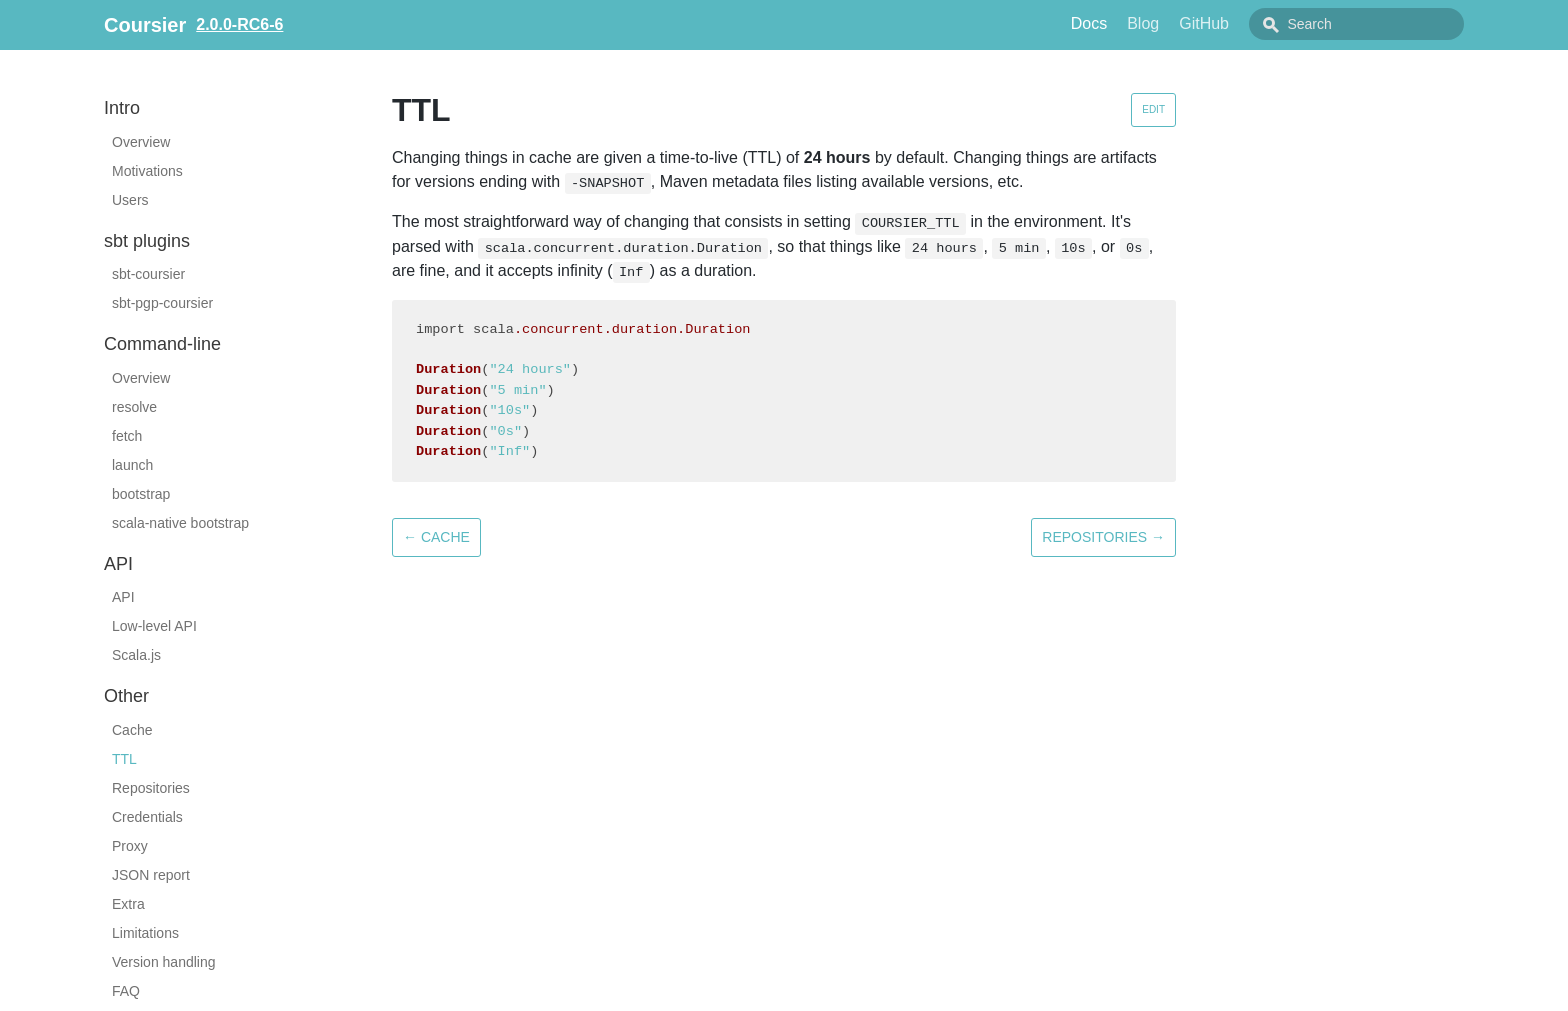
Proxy (130, 846)
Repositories (151, 788)
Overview (141, 142)
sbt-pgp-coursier (162, 303)
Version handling (164, 962)
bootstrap (141, 494)
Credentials (147, 817)
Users (130, 200)
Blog (1188, 23)
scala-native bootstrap (180, 523)
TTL (124, 759)
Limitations (145, 933)
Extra (128, 904)
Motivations (147, 171)
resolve (134, 407)
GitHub (1249, 23)
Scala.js (136, 655)
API (123, 597)
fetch (127, 436)
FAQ (126, 991)
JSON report (151, 875)
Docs (1134, 23)
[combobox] (1379, 24)
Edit (1153, 109)
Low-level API (154, 626)
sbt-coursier (148, 274)
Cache (132, 730)
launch (132, 465)
